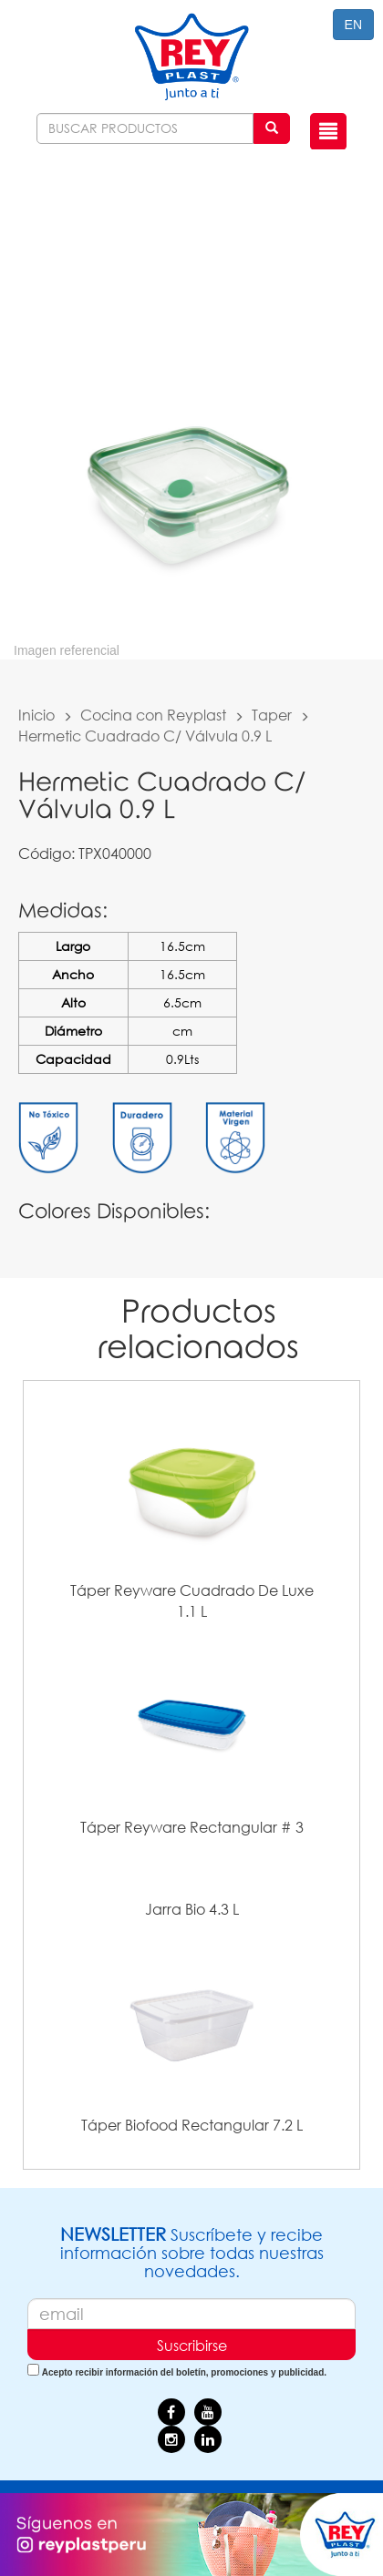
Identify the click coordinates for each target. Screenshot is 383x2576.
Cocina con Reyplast (153, 714)
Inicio (36, 714)
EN (353, 24)
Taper (272, 714)
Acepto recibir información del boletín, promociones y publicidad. (184, 2372)
